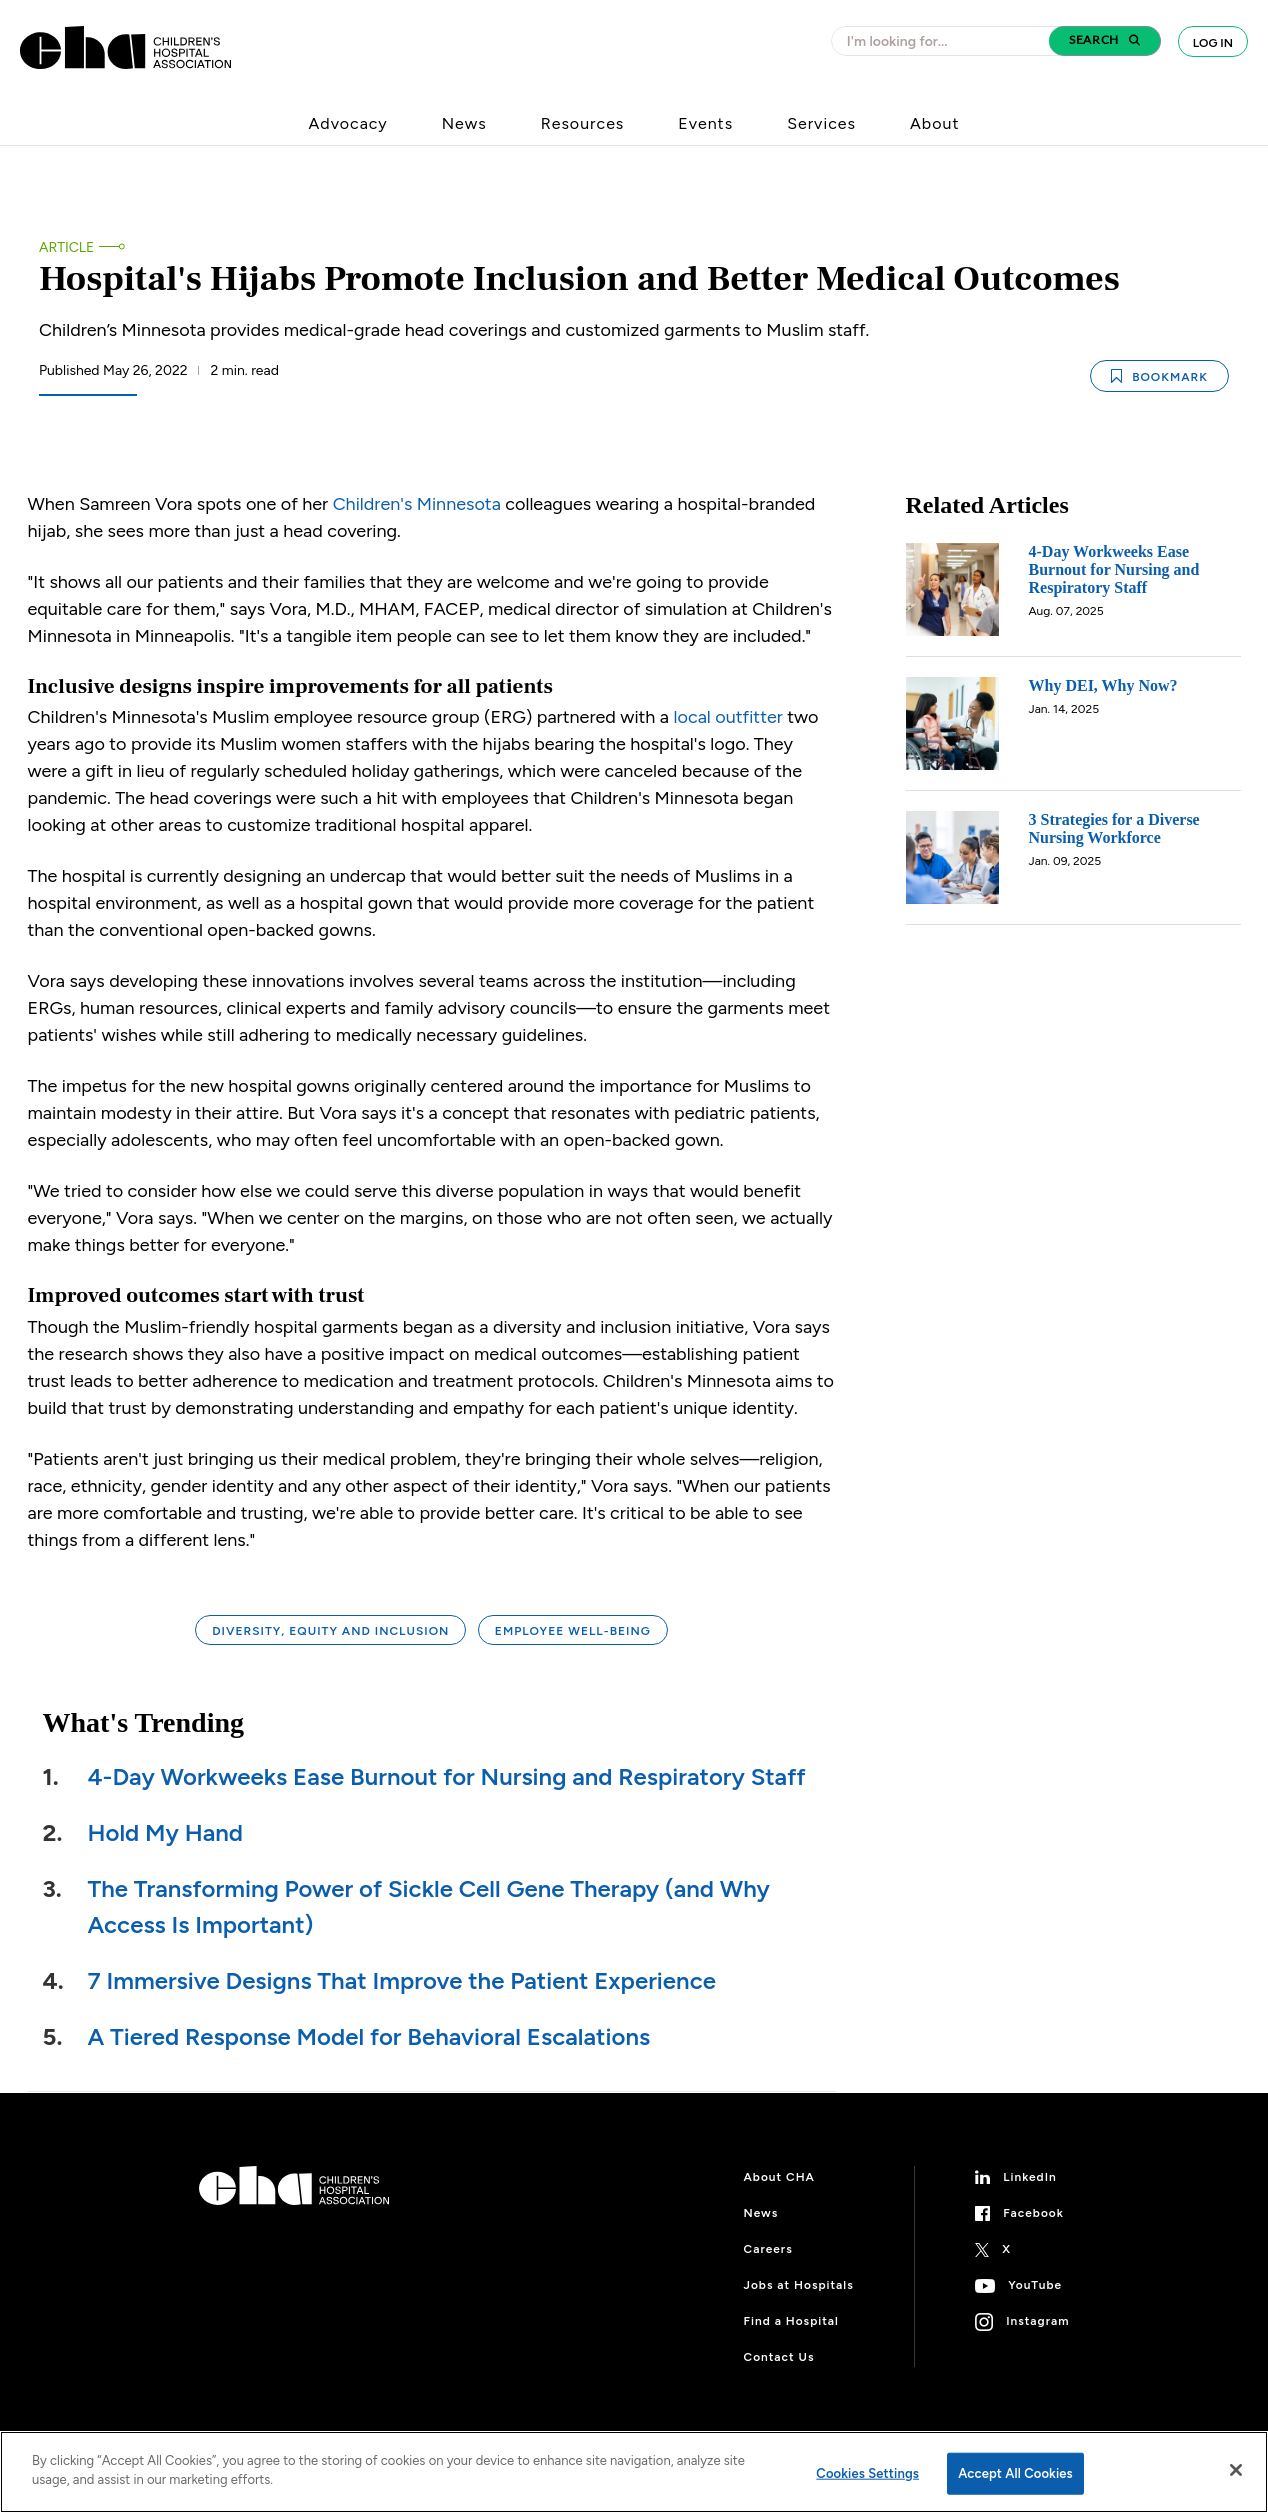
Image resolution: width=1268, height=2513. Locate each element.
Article (66, 247)
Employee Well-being (573, 1631)
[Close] (1236, 2470)
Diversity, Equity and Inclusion (330, 1631)
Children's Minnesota (417, 504)
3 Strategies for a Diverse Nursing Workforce (1114, 828)
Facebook (1033, 2213)
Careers (768, 2249)
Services (821, 123)
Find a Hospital (791, 2321)
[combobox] (946, 41)
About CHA (779, 2177)
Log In (1213, 43)
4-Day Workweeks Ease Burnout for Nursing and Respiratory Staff (447, 1776)
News (464, 123)
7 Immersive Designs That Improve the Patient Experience (402, 1980)
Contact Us (779, 2357)
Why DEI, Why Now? (1103, 685)
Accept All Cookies (1015, 2473)
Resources (583, 123)
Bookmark (1159, 376)
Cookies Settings (867, 2473)
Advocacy (348, 123)
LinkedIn (1030, 2177)
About (934, 123)
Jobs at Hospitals (799, 2285)
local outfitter (728, 717)
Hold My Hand (165, 1832)
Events (705, 123)
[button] (1105, 41)
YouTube (1035, 2285)
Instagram (1037, 2321)
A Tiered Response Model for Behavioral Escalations (369, 2036)
